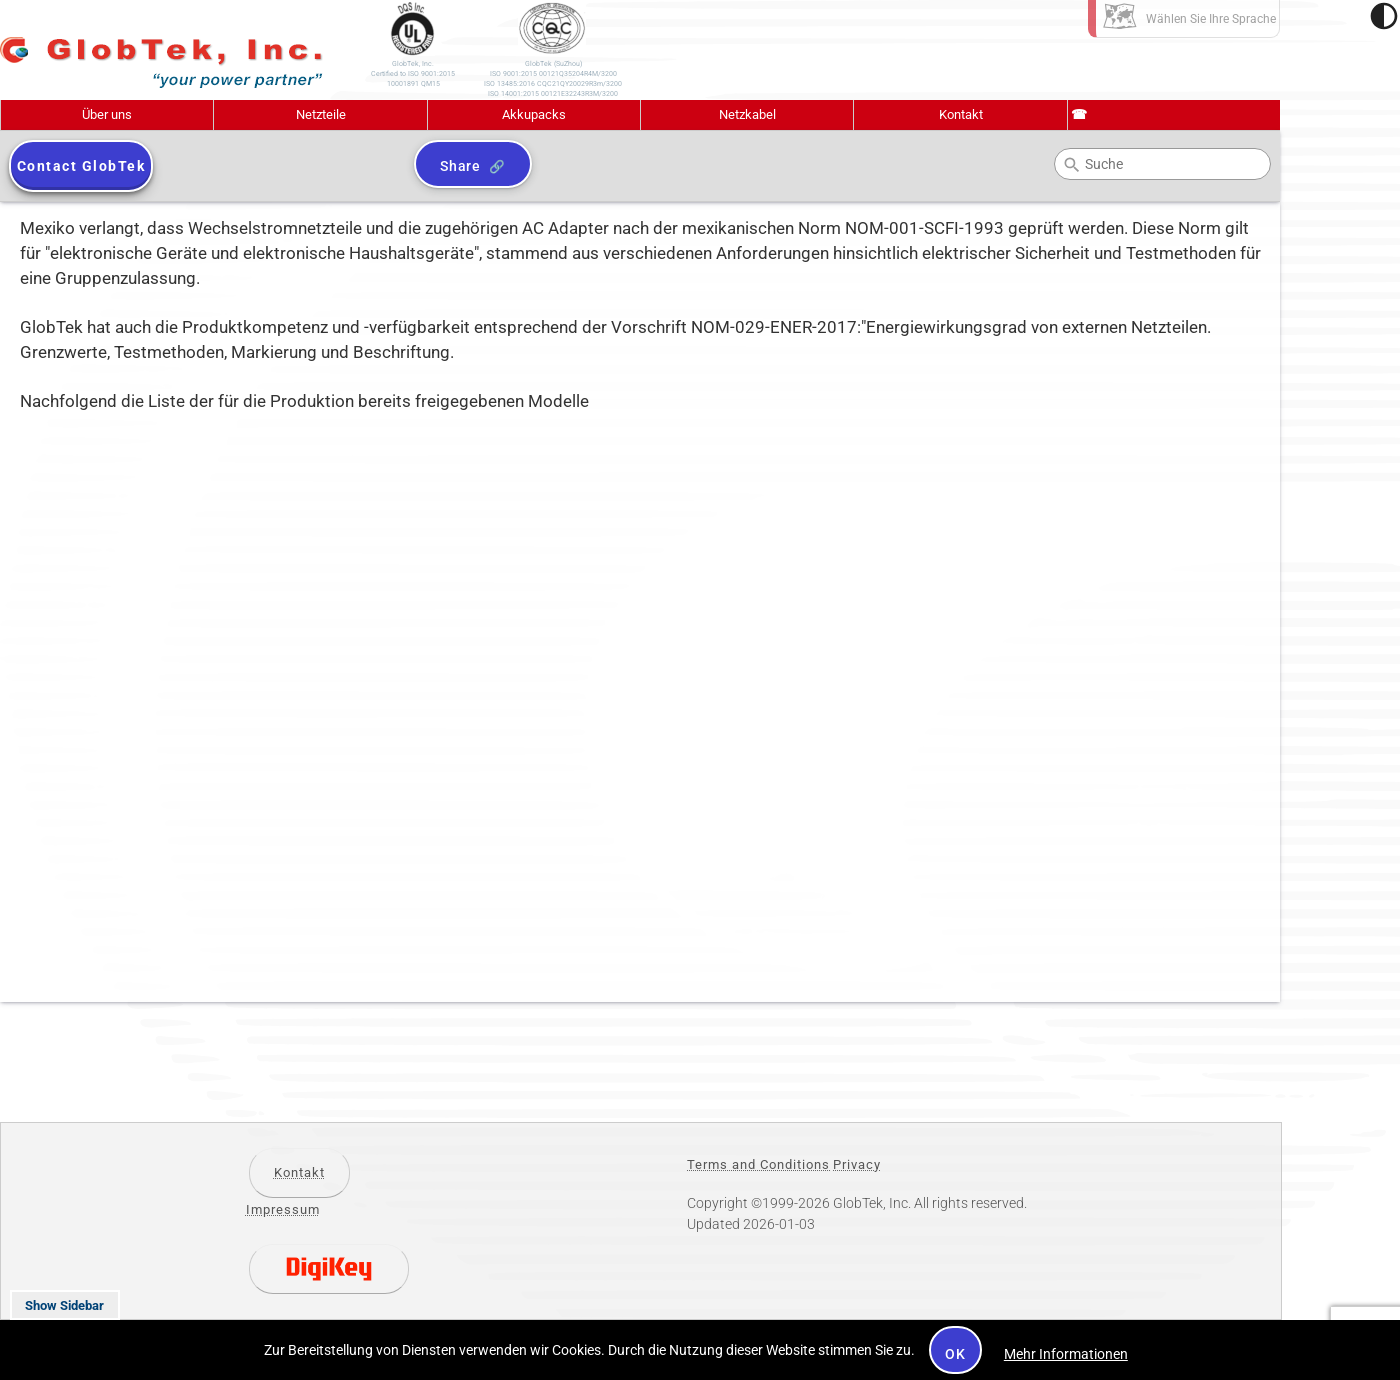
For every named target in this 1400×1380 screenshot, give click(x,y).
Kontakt (961, 114)
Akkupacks (534, 114)
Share (460, 166)
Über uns (107, 114)
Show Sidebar (64, 1305)
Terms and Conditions (758, 1164)
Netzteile (321, 114)
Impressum (283, 1209)
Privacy (857, 1164)
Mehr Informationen (1066, 1354)
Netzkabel (747, 114)
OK (955, 1354)
